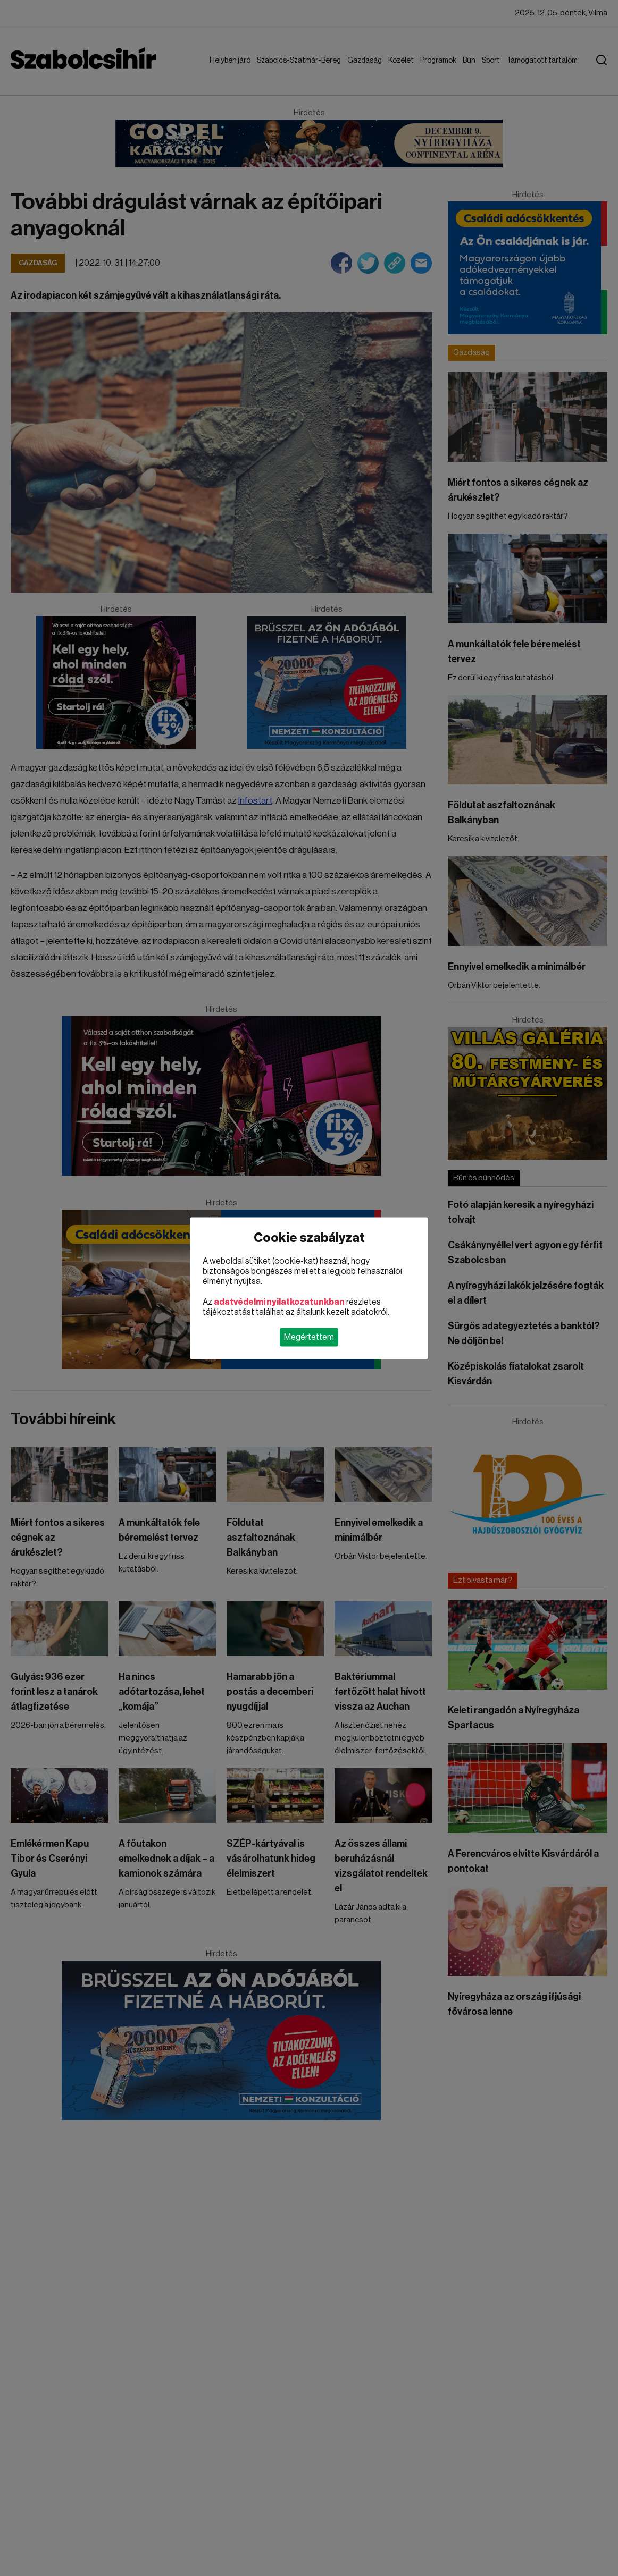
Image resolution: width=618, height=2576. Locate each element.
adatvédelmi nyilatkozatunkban (279, 1301)
